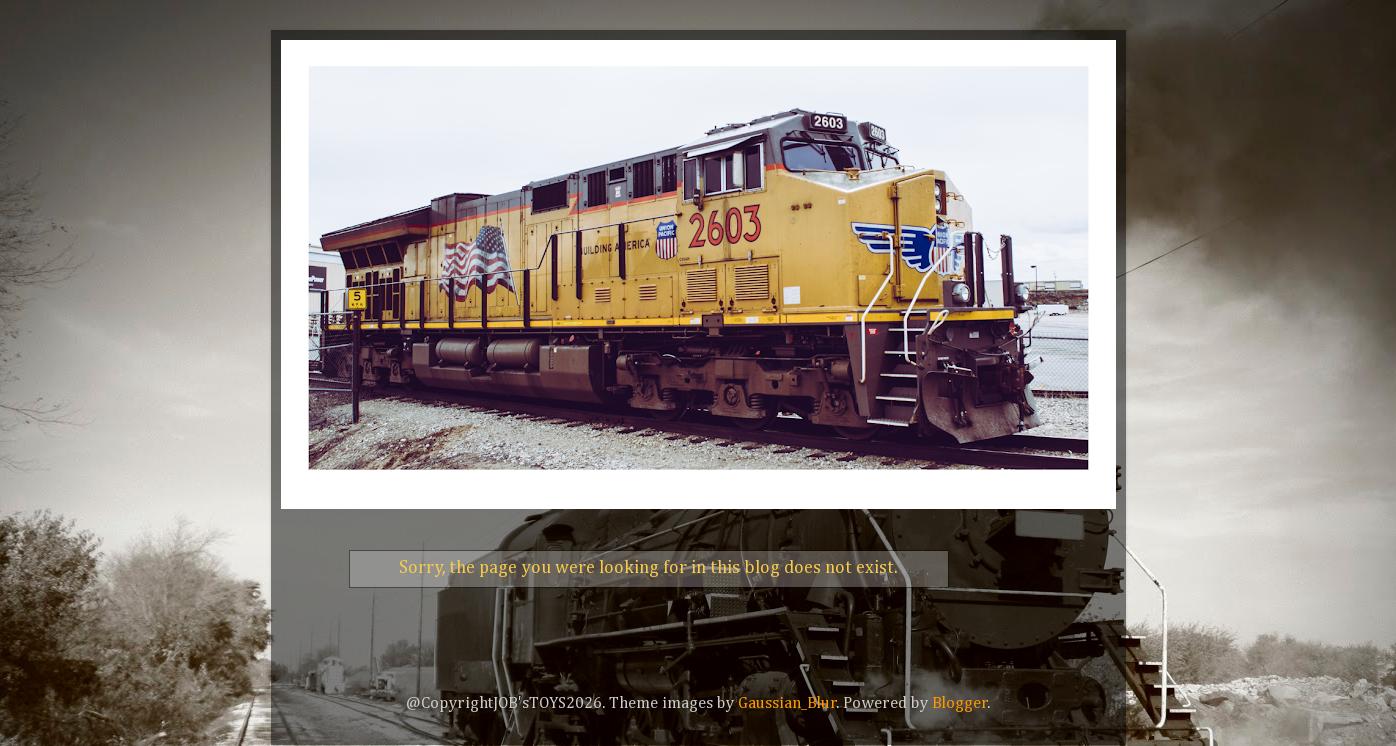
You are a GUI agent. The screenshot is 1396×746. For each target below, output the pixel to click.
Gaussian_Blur (787, 703)
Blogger (960, 703)
